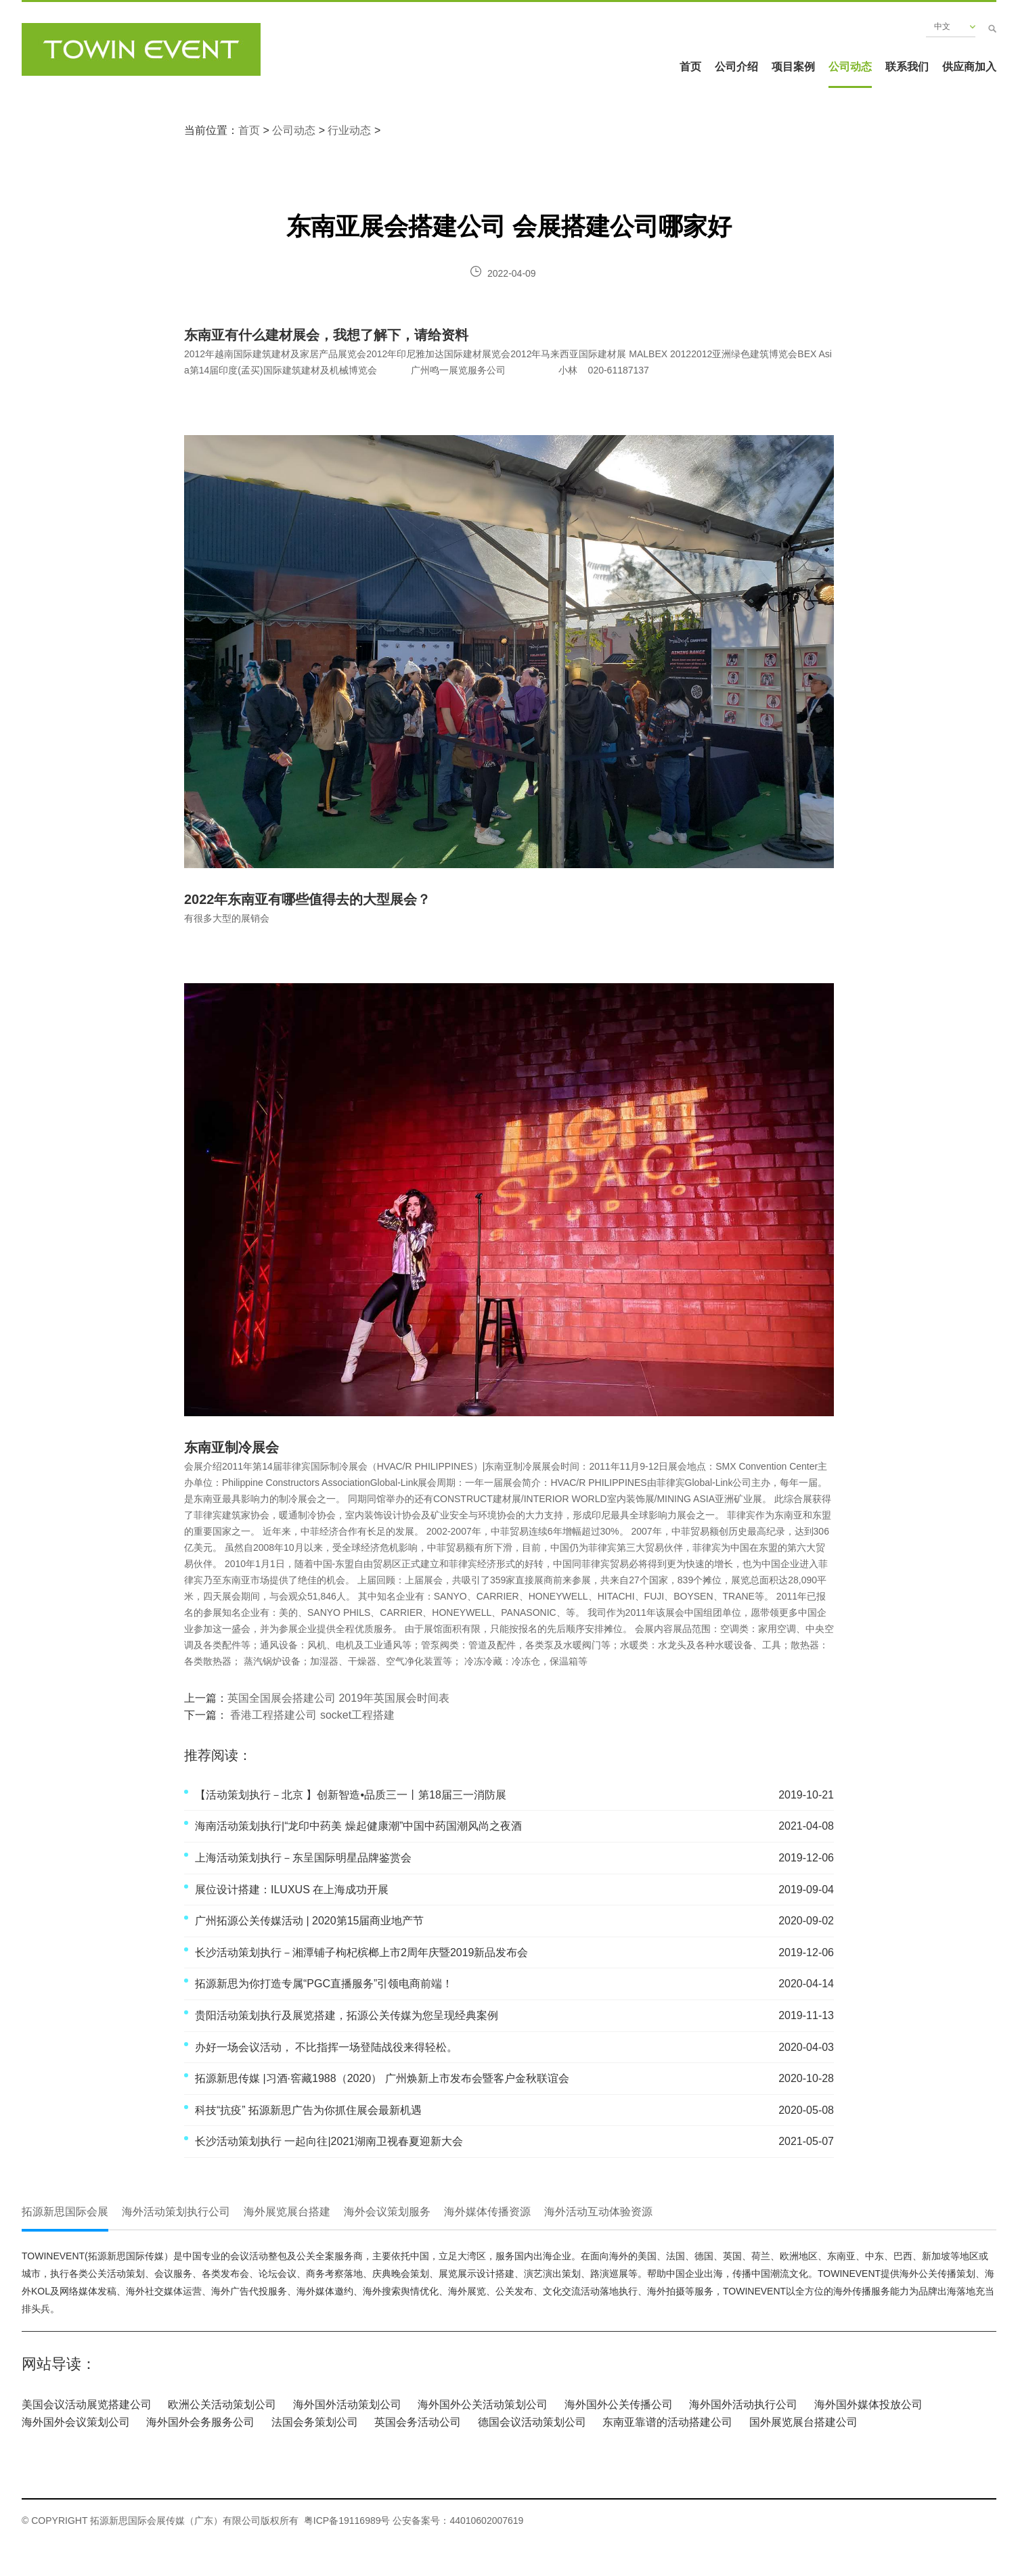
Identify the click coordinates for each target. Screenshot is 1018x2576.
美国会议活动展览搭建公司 (87, 2404)
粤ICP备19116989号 (347, 2520)
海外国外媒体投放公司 (868, 2404)
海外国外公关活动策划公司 (483, 2404)
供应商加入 (969, 66)
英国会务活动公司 (417, 2422)
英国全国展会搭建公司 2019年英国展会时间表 (338, 1698)
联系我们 (907, 66)
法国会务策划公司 (314, 2422)
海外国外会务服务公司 (200, 2422)
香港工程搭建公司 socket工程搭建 (311, 1715)
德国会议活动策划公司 (532, 2422)
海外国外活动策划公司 (347, 2404)
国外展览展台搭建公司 (803, 2422)
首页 (690, 66)
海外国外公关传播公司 (619, 2404)
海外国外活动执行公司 (743, 2404)
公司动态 (850, 66)
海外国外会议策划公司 (76, 2422)
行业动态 (349, 130)
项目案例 (793, 66)
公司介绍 (736, 66)
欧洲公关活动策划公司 (222, 2404)
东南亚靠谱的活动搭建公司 (667, 2422)
